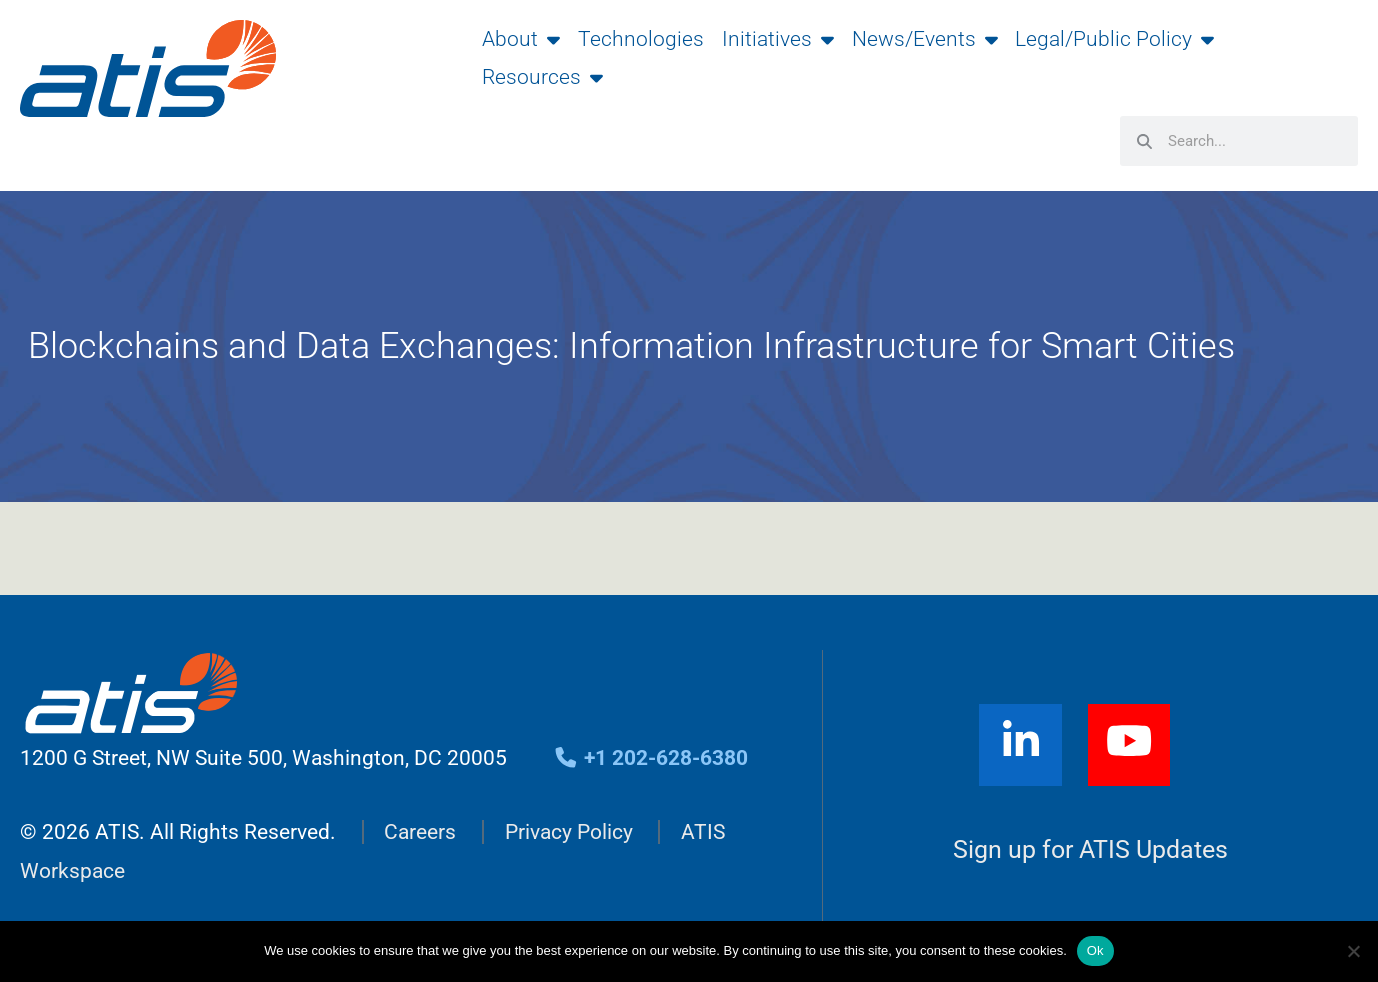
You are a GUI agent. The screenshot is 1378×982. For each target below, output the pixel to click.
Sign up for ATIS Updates (1090, 849)
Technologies (641, 39)
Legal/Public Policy (1114, 39)
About (521, 39)
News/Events (925, 39)
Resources (542, 77)
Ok (1095, 950)
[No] (1353, 951)
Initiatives (778, 39)
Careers (420, 832)
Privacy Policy (569, 832)
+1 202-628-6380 (650, 758)
